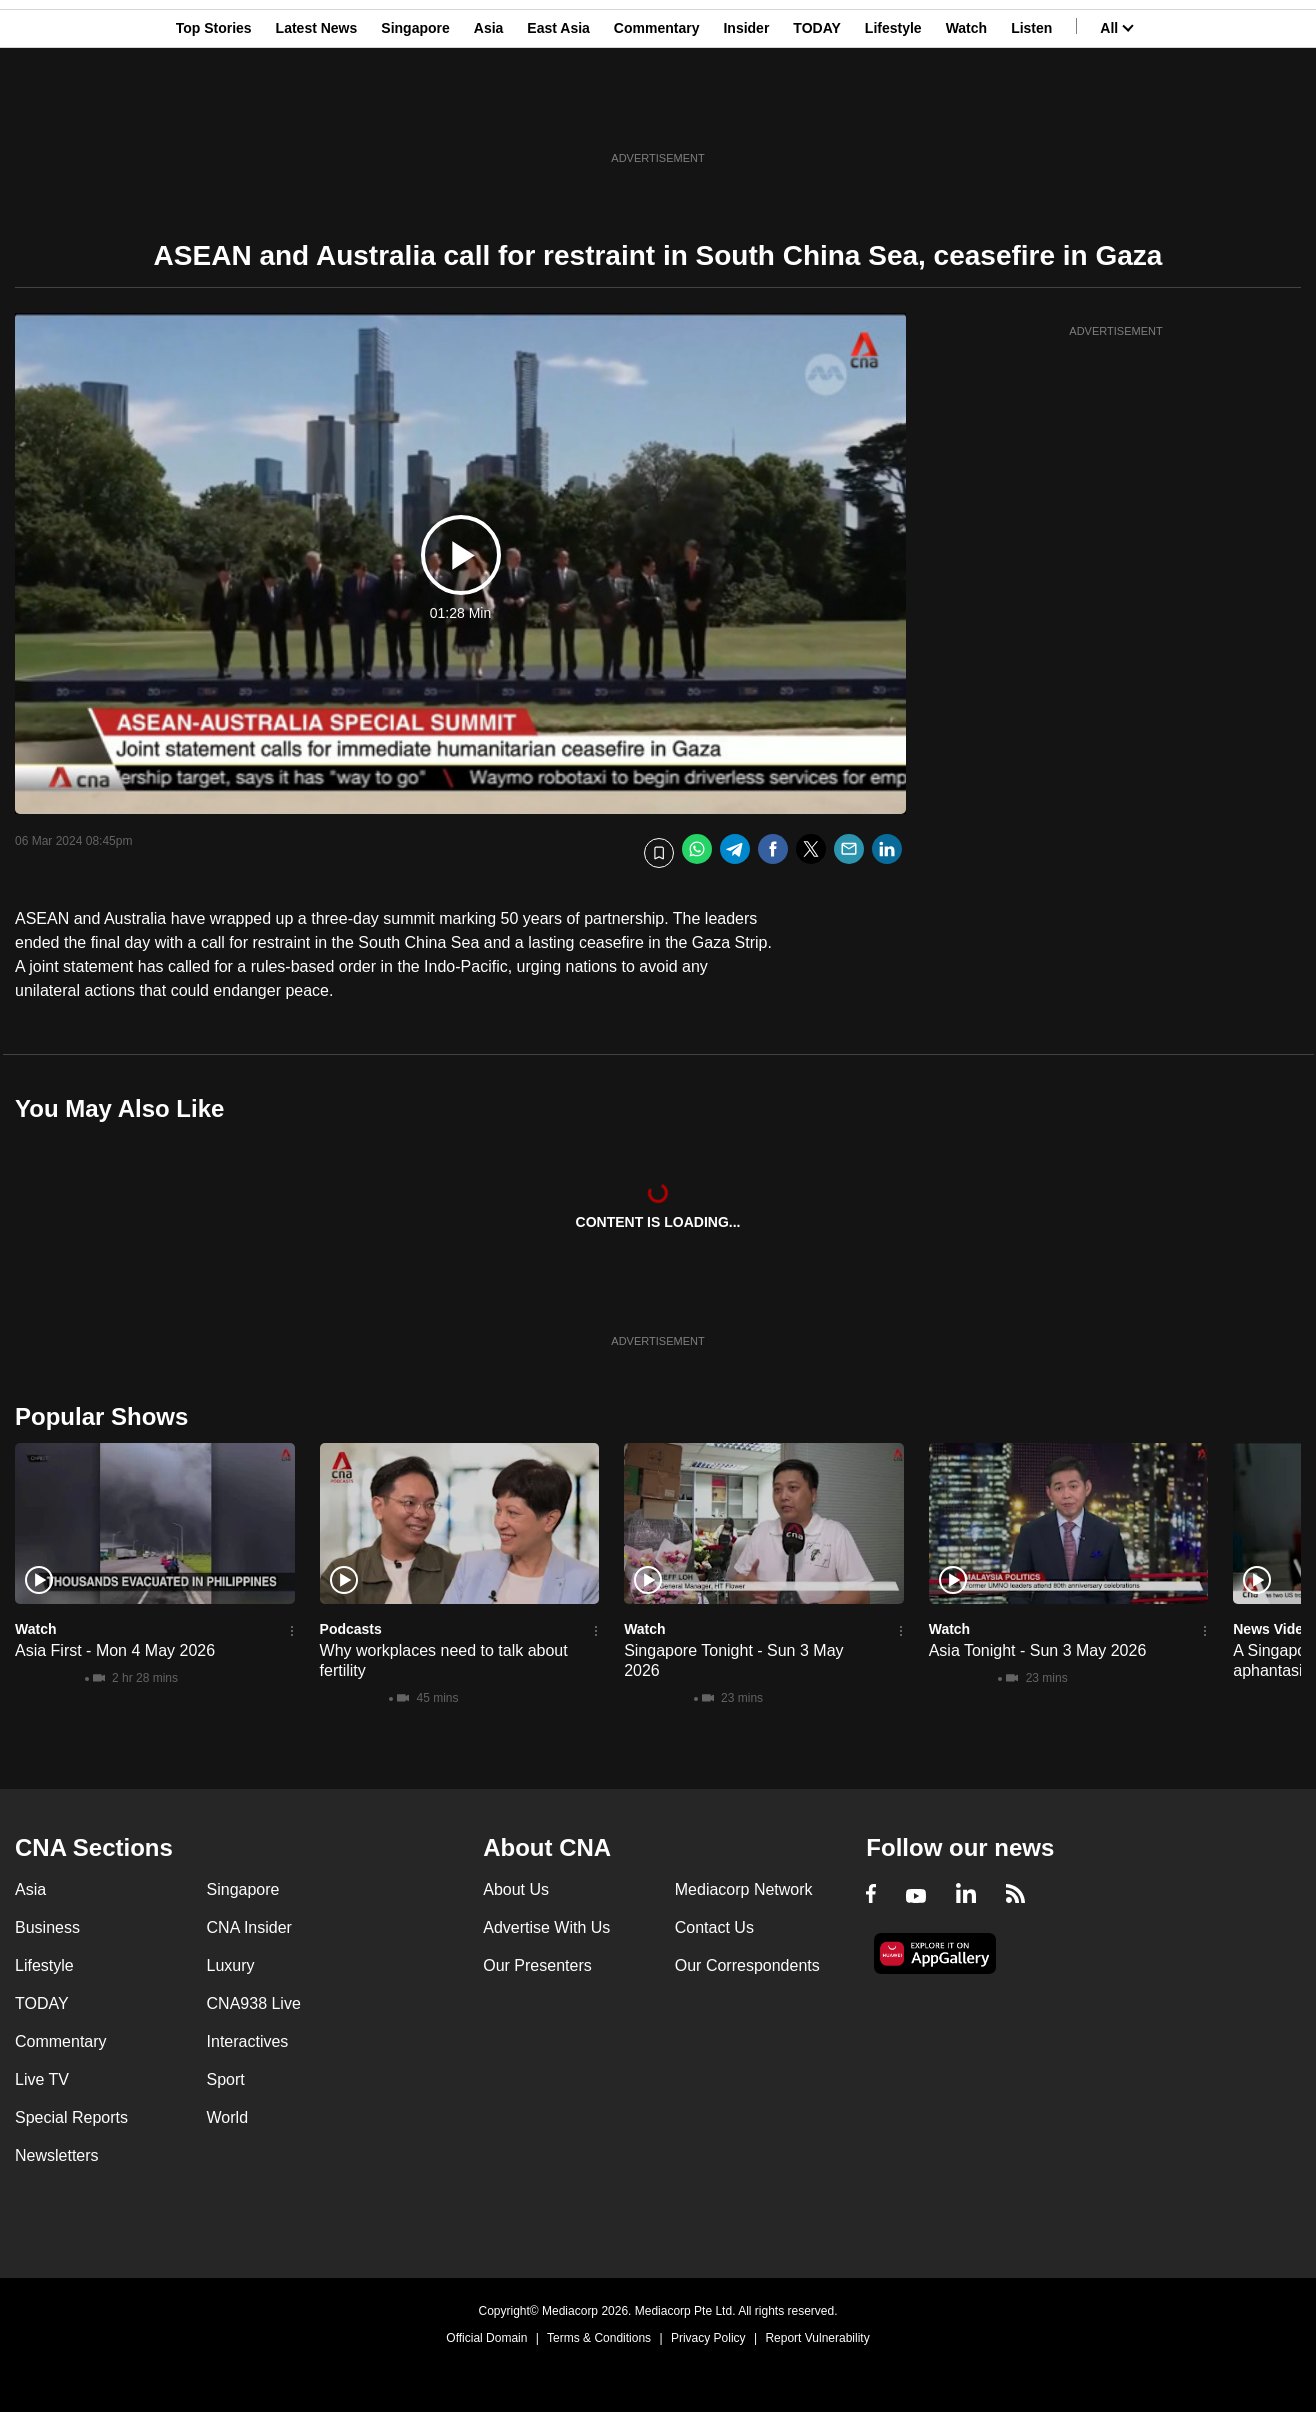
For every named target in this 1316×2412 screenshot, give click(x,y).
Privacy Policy (708, 2338)
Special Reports (71, 2117)
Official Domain (486, 2338)
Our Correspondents (747, 1965)
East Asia (558, 113)
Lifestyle (893, 113)
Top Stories (214, 113)
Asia (489, 113)
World (228, 2117)
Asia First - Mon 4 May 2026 (115, 1650)
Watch (966, 113)
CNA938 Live (254, 2003)
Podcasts (351, 1629)
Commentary (657, 113)
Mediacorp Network (744, 1889)
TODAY (816, 113)
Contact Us (714, 1927)
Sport (226, 2079)
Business (47, 1927)
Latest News (317, 113)
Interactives (248, 2041)
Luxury (231, 1965)
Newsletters (57, 2155)
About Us (516, 1889)
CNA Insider (249, 1927)
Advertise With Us (546, 1927)
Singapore (415, 113)
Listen (1031, 113)
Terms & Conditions (599, 2338)
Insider (746, 113)
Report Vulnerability (817, 2338)
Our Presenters (537, 1965)
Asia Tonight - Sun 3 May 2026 (1038, 1650)
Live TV (42, 2079)
